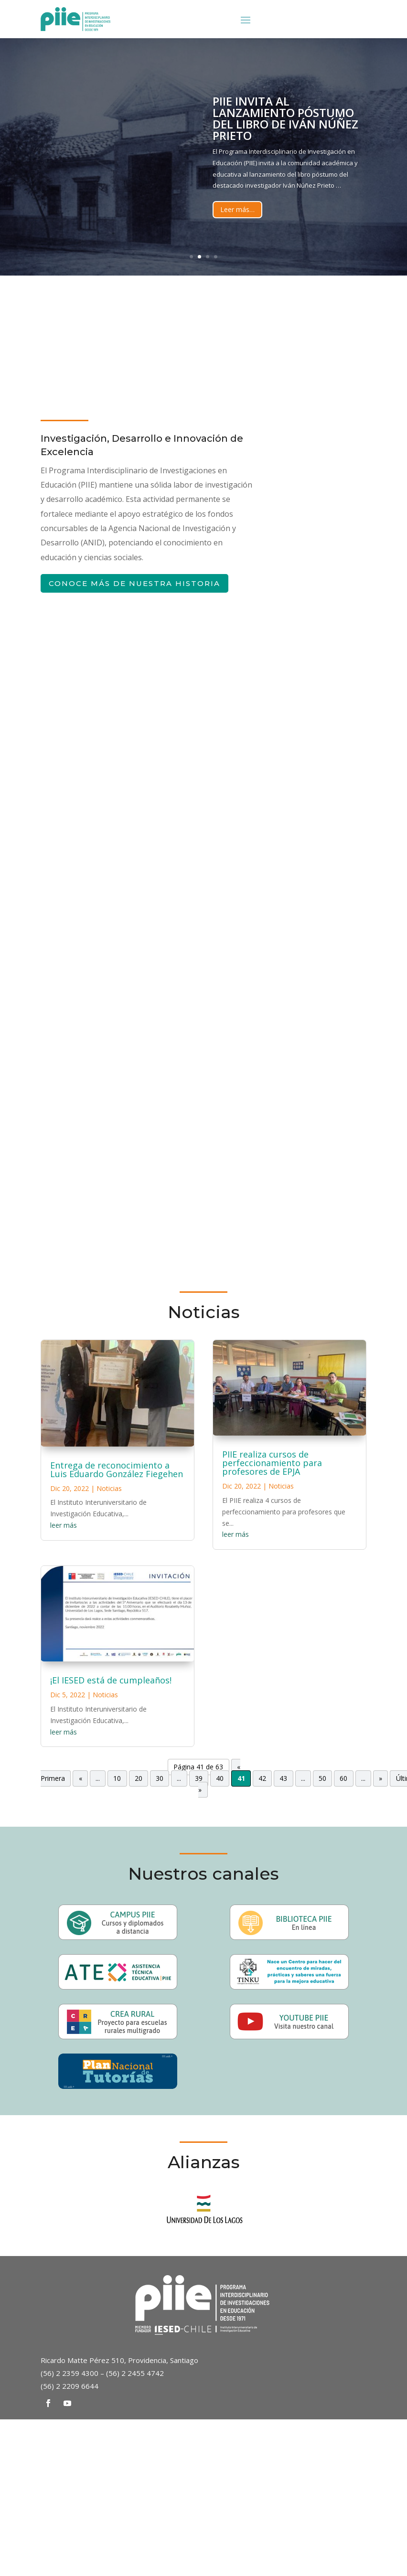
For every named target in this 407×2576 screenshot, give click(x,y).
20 (138, 1778)
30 (159, 1778)
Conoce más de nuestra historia (134, 583)
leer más (63, 1525)
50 (322, 1778)
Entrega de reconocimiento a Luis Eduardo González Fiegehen (116, 1469)
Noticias (109, 1488)
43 (283, 1778)
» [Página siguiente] (380, 1778)
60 (343, 1778)
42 (262, 1778)
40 (220, 1778)
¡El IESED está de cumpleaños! (110, 1680)
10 (117, 1778)
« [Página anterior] (80, 1778)
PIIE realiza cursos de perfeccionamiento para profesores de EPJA (272, 1462)
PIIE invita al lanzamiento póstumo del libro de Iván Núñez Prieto (285, 118)
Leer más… (237, 209)
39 (199, 1778)
